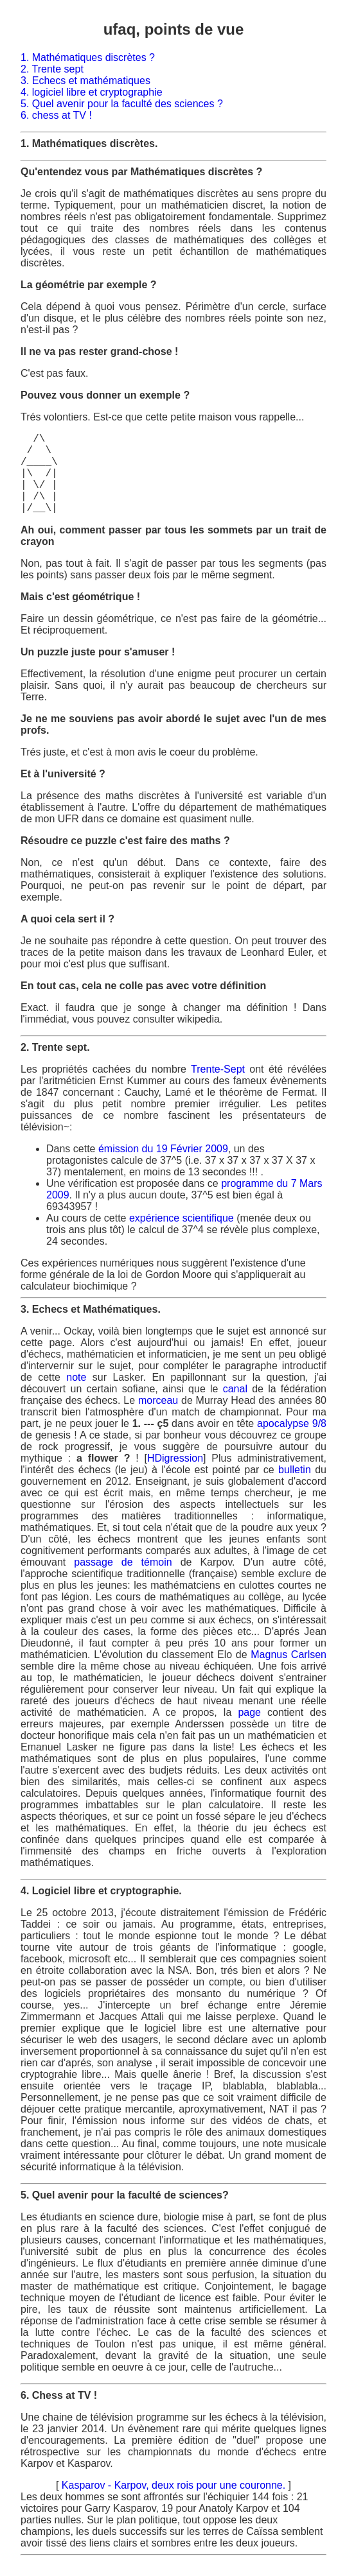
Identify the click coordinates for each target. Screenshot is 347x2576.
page (249, 1712)
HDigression (175, 1458)
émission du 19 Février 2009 (163, 1148)
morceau (158, 1400)
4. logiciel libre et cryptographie (92, 92)
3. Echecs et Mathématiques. (91, 1309)
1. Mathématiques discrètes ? (88, 57)
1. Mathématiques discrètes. (89, 143)
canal (235, 1388)
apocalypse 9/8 (291, 1423)
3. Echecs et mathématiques (85, 80)
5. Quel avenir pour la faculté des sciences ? (122, 103)
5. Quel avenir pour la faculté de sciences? (125, 2195)
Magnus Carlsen (288, 1654)
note (76, 1377)
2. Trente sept (52, 69)
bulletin (294, 1469)
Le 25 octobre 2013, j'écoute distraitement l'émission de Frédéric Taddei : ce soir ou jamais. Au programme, (173, 2039)
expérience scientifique (181, 1218)
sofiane (139, 1388)
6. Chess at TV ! (59, 2395)
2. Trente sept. (55, 1047)
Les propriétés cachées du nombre (106, 1069)
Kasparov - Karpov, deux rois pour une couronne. (175, 2485)
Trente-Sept (218, 1069)
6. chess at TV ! (56, 115)
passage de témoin (127, 1562)
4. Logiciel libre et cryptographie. (101, 1890)
